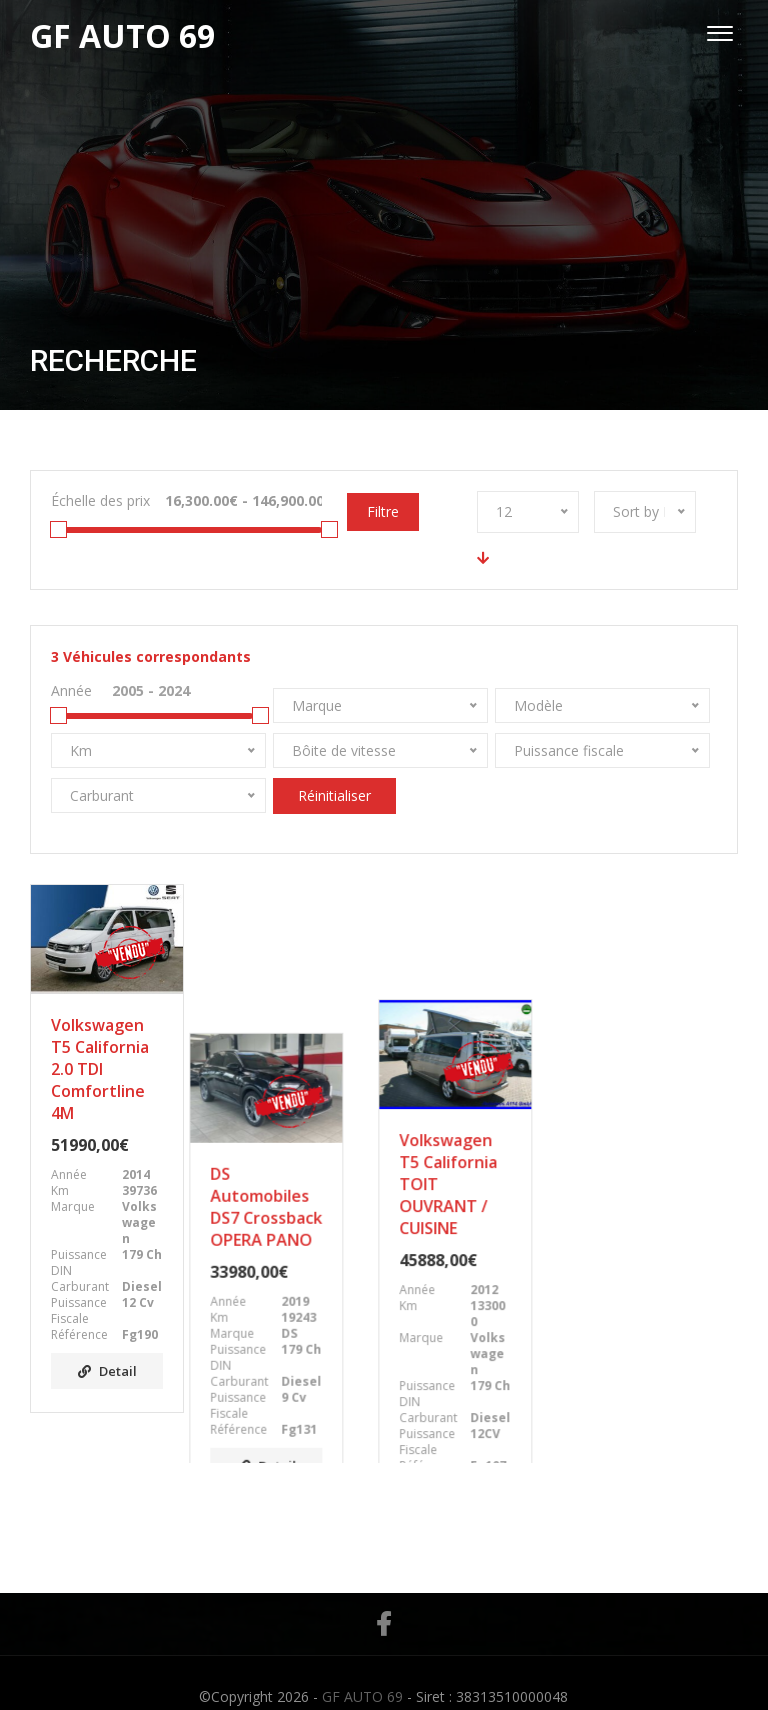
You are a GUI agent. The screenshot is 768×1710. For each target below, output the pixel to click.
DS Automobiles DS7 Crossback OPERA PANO (291, 1058)
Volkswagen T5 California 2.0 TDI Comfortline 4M (100, 1069)
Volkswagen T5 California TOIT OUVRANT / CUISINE (469, 1069)
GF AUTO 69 (362, 1668)
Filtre (383, 511)
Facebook (383, 1596)
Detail (107, 1371)
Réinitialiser (334, 795)
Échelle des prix (100, 500)
